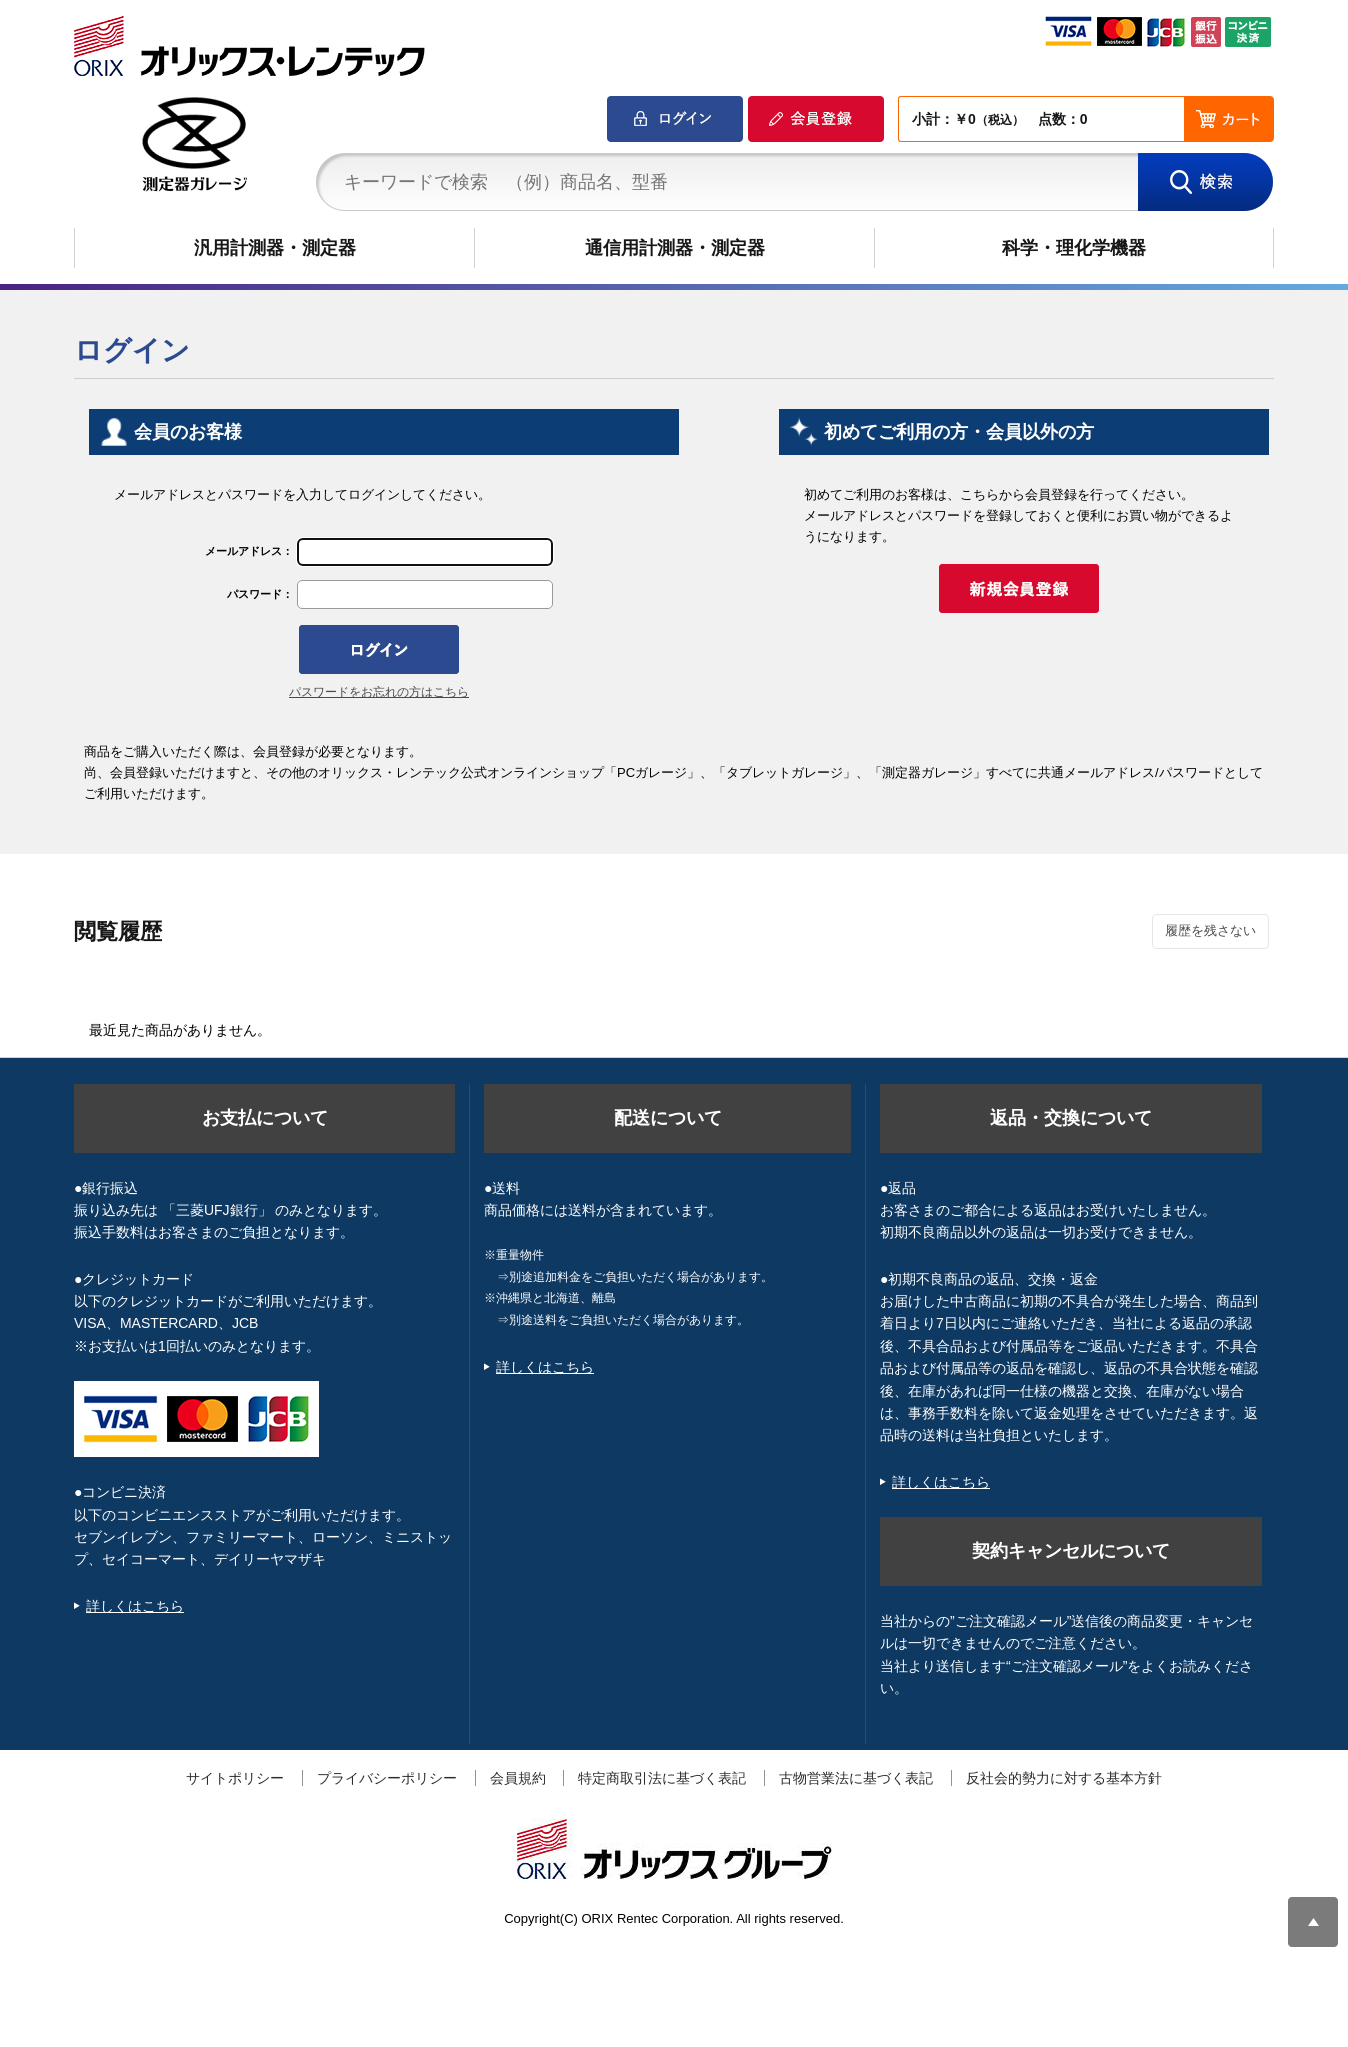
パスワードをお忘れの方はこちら (379, 692)
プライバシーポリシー (387, 1778)
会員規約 (518, 1778)
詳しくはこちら (135, 1606)
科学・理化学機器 (1074, 248)
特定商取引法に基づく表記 (662, 1778)
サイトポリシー (235, 1778)
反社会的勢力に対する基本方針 (1064, 1778)
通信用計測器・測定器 (675, 248)
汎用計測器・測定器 (275, 248)
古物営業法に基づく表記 (856, 1778)
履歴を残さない (1210, 930)
